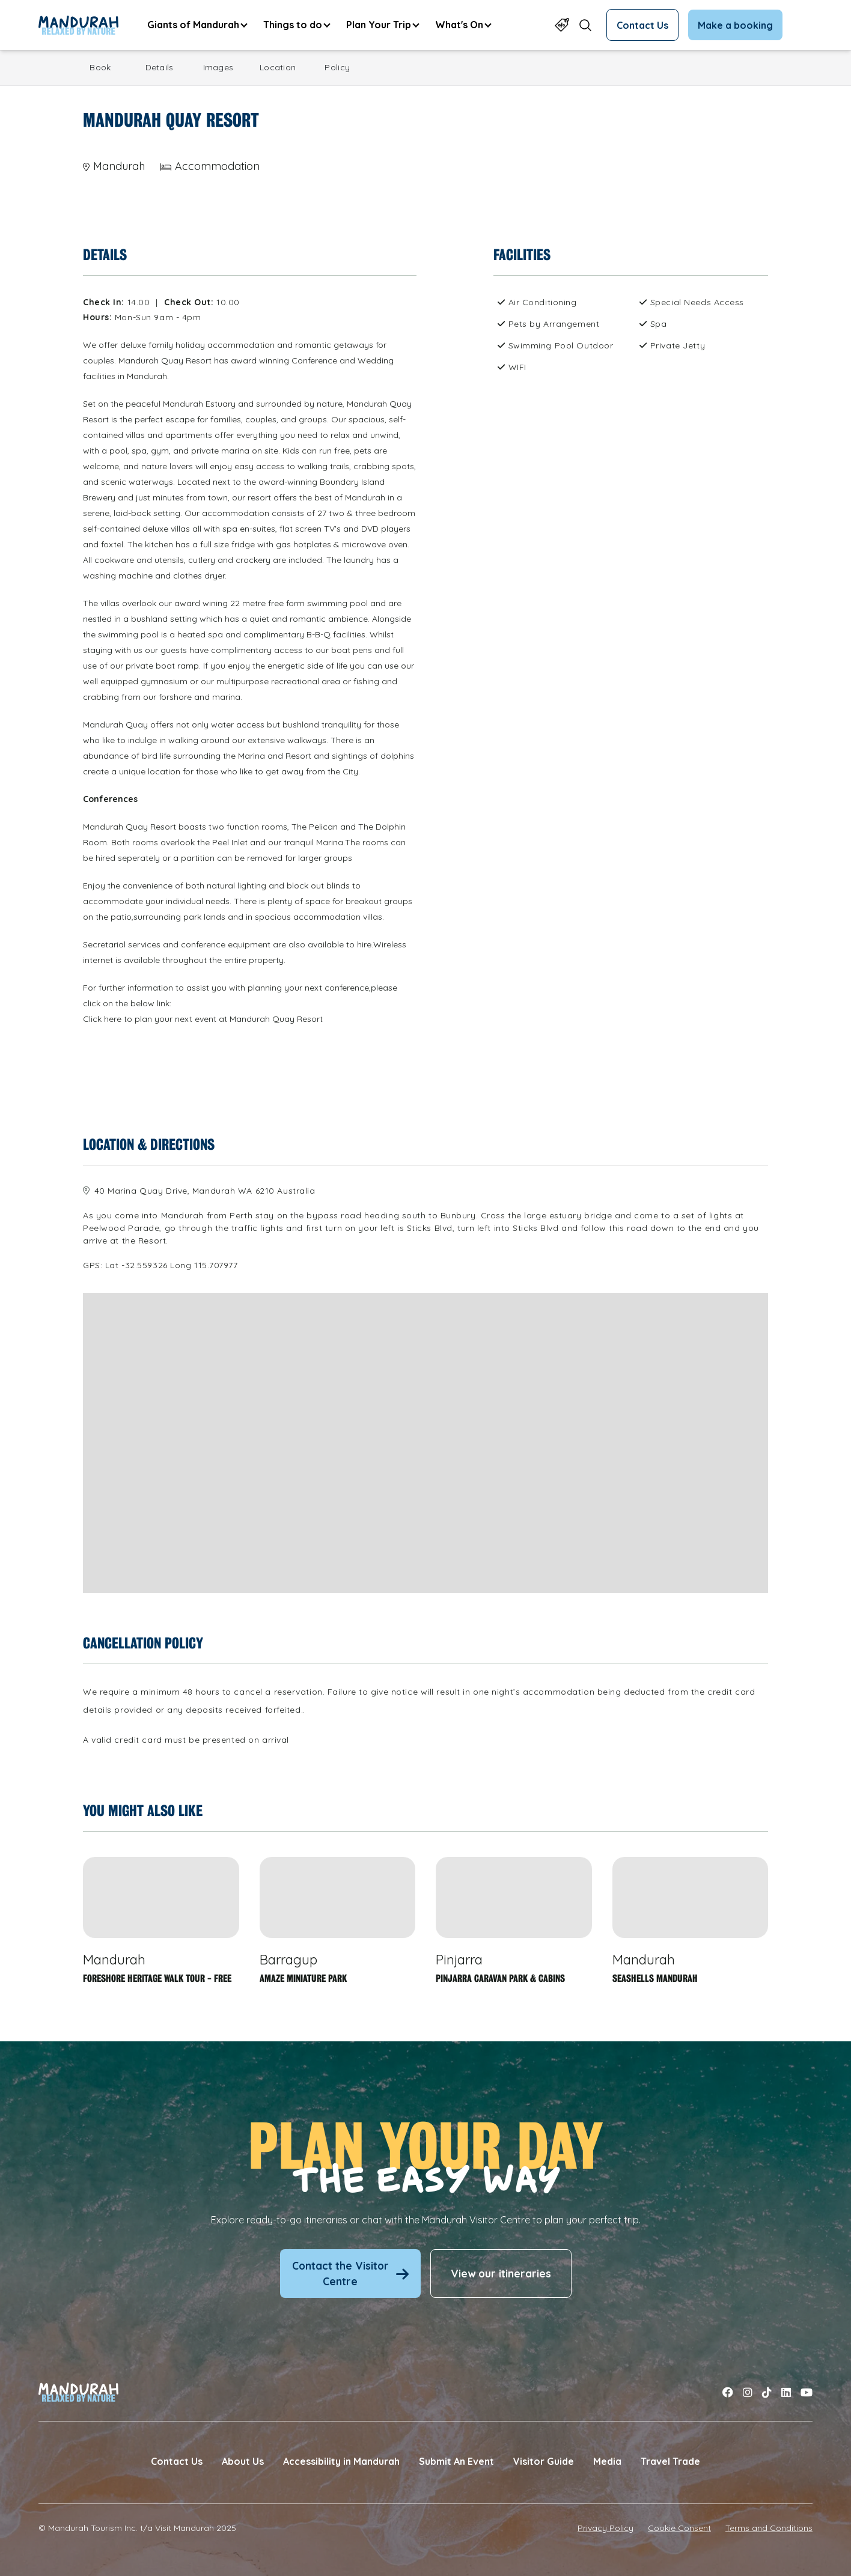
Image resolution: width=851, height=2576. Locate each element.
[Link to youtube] (807, 2392)
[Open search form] (585, 25)
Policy (337, 67)
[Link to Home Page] (78, 25)
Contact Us (642, 25)
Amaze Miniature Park (303, 1978)
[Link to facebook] (727, 2392)
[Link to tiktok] (767, 2392)
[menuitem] (196, 25)
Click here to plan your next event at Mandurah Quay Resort (203, 1018)
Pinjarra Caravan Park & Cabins (500, 1978)
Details (159, 67)
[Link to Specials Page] (562, 25)
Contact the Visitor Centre (350, 2273)
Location (278, 67)
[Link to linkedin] (786, 2392)
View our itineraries (501, 2273)
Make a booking (735, 25)
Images (218, 67)
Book (100, 67)
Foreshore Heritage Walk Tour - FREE (157, 1978)
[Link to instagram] (747, 2392)
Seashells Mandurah (655, 1978)
